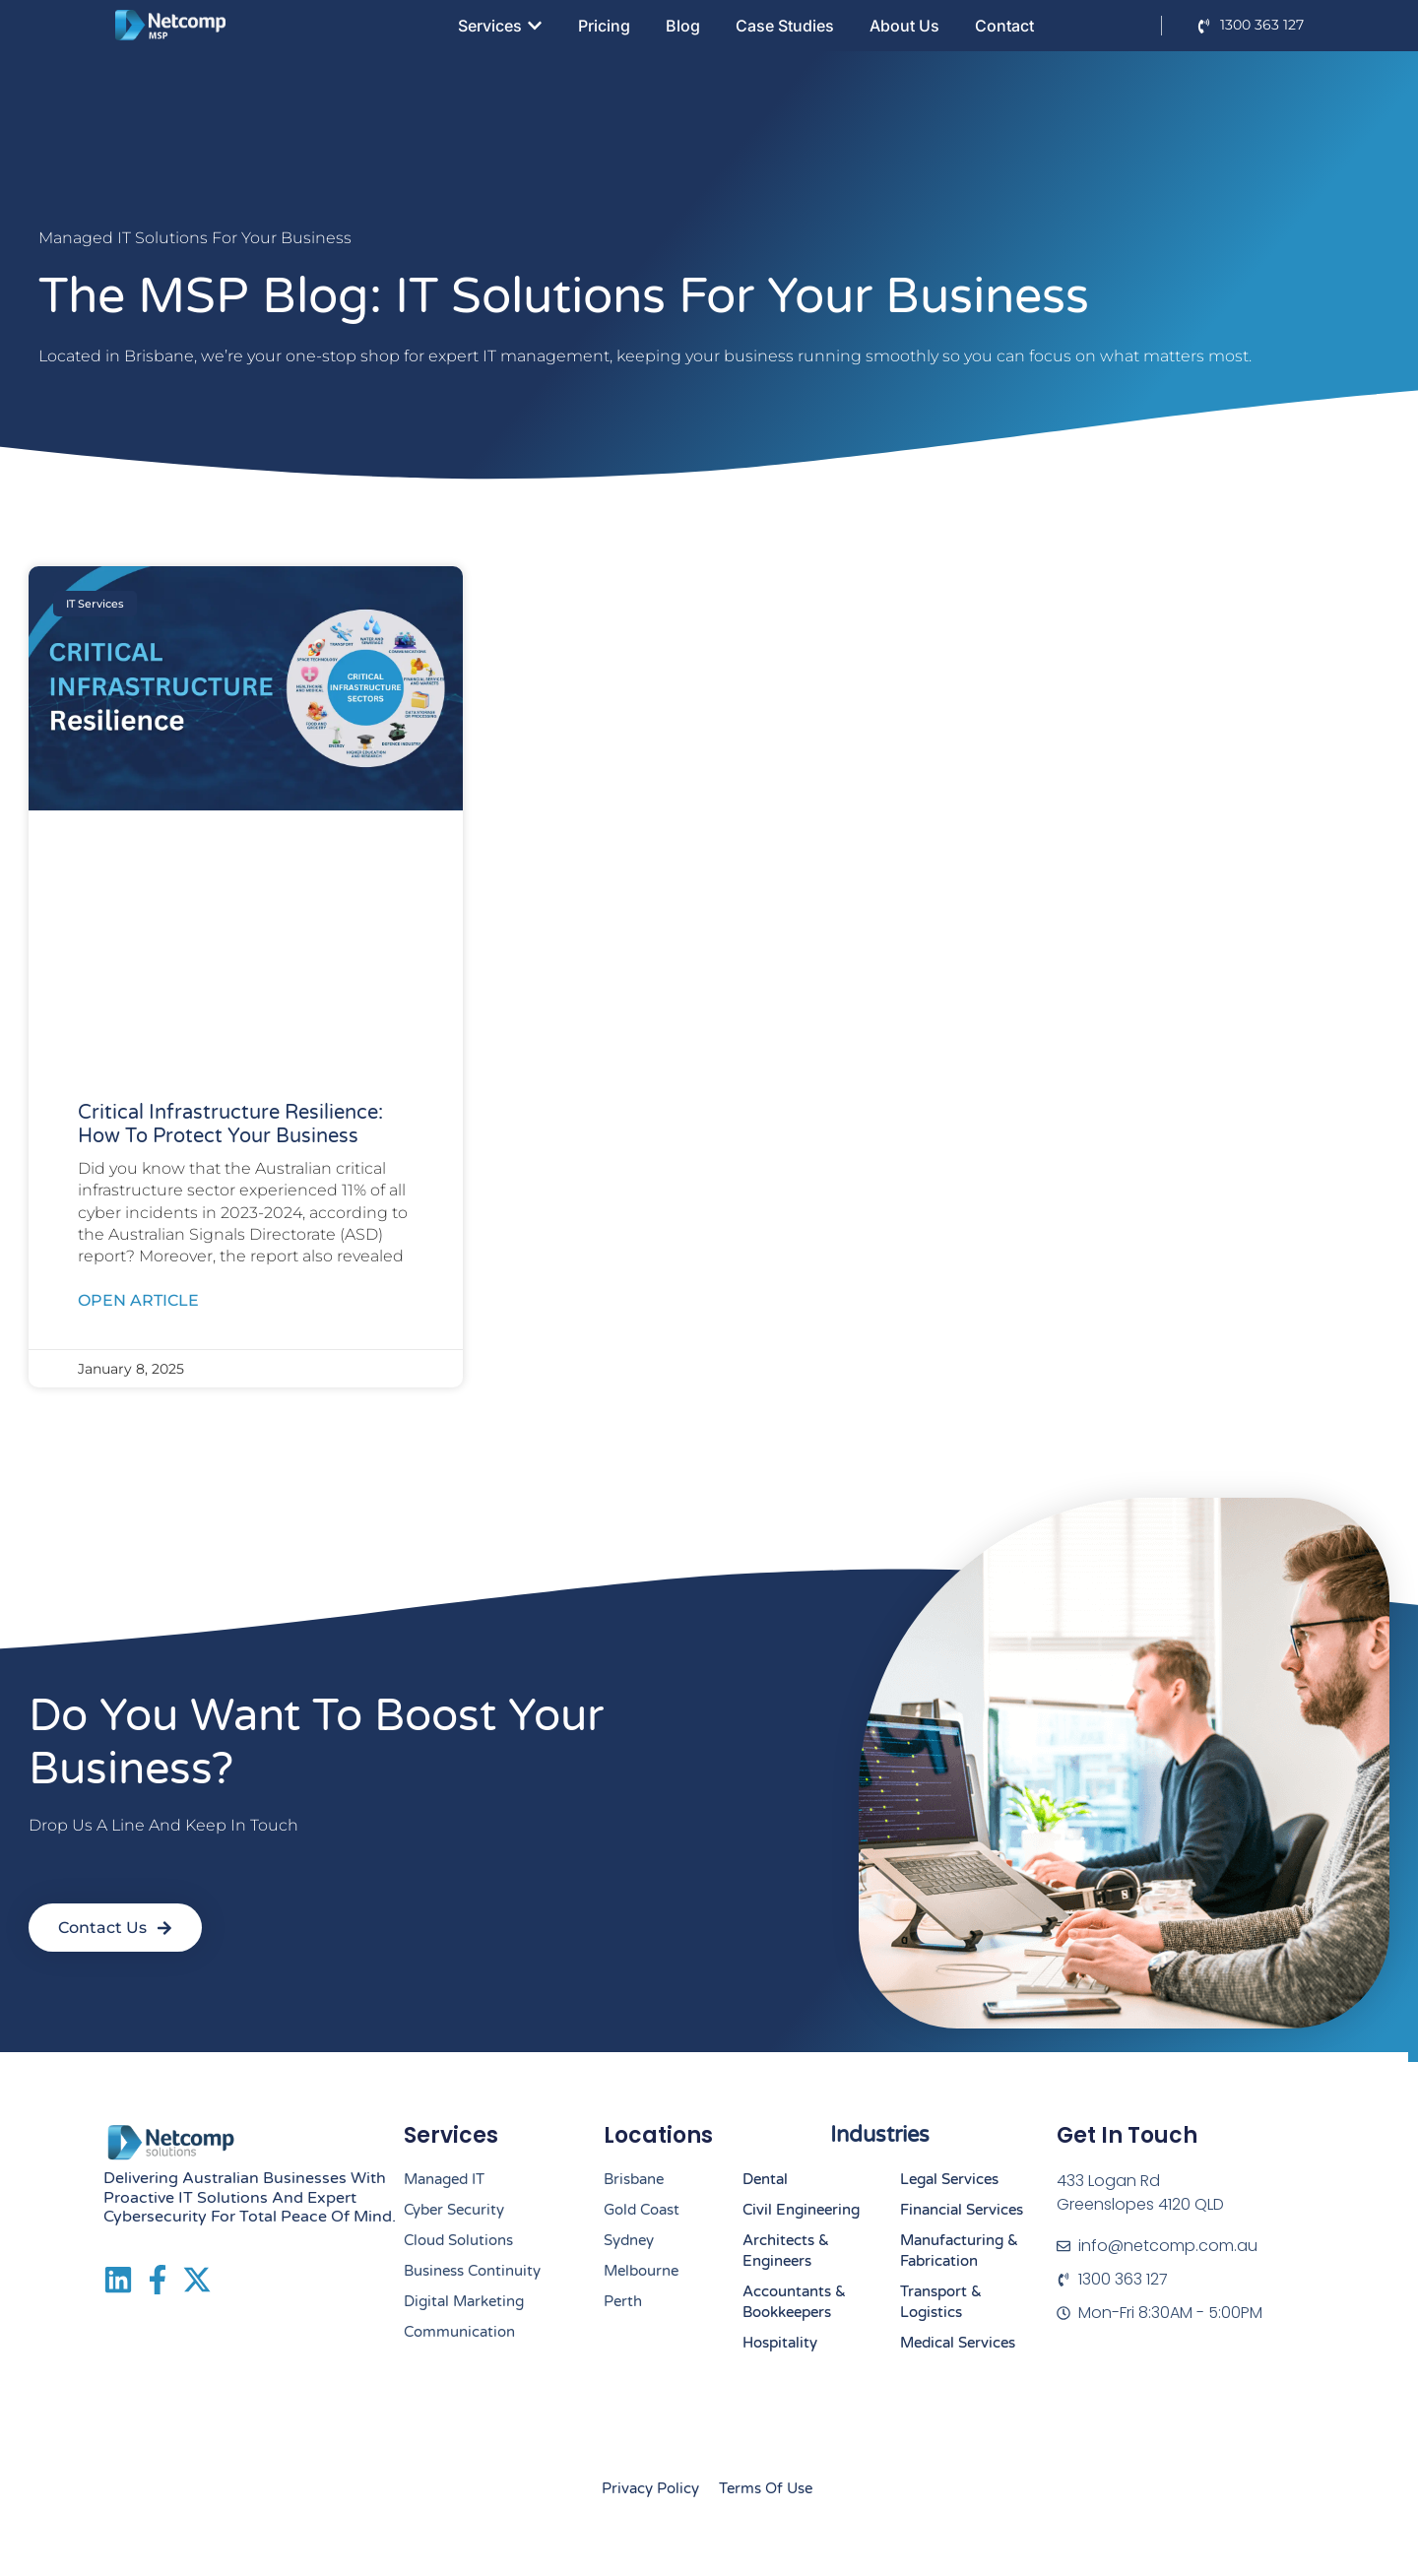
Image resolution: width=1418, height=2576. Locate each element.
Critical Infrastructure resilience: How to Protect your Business (230, 1124)
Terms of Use (765, 2488)
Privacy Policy (650, 2488)
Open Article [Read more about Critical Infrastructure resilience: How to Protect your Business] (138, 1300)
